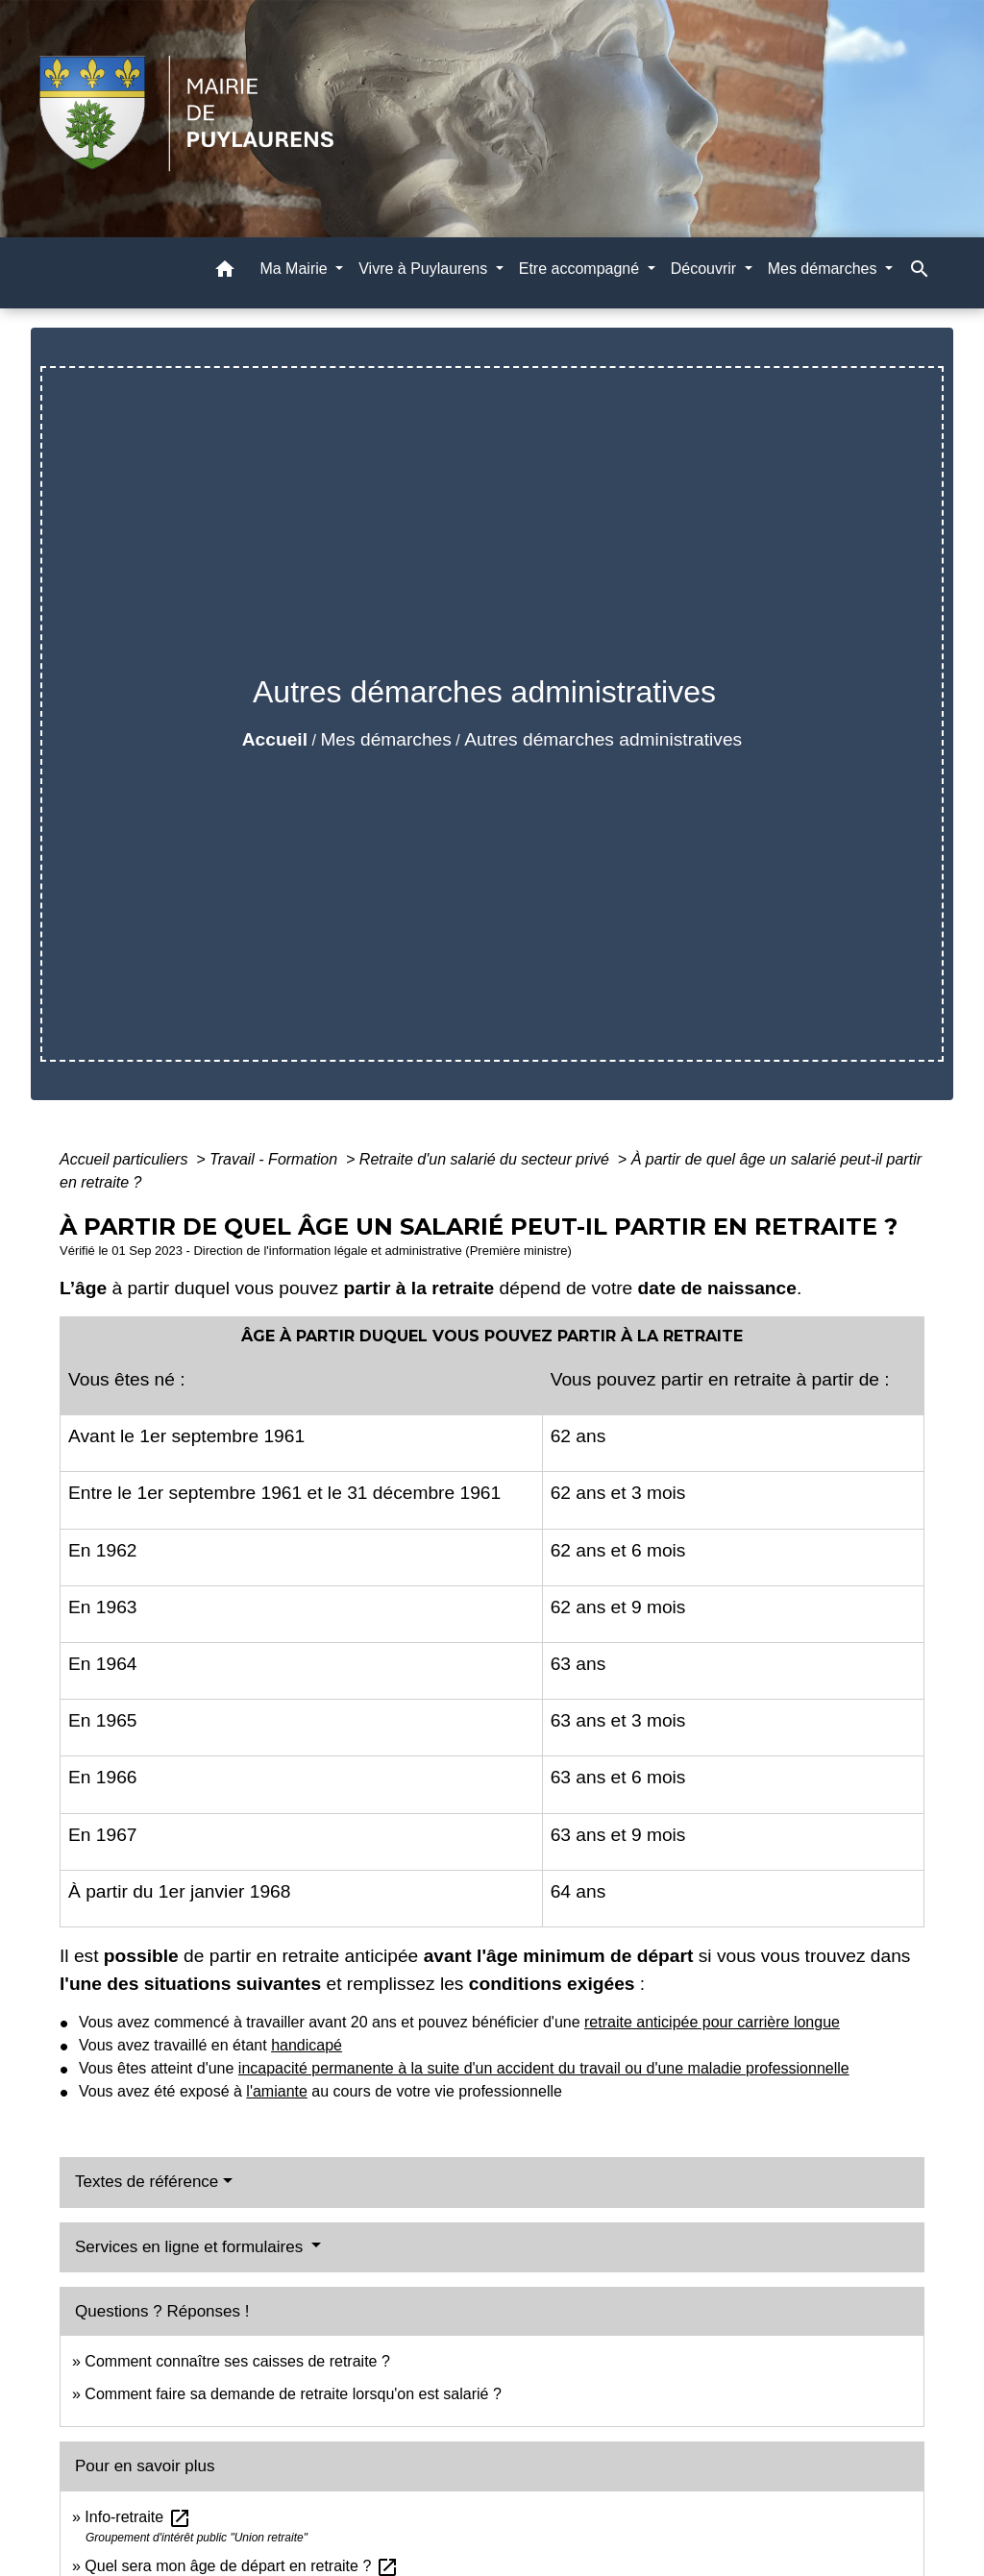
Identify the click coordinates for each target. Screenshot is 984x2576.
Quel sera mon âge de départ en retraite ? (241, 2566)
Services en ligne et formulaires (191, 2247)
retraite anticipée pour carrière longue (712, 2022)
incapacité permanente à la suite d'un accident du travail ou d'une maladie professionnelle (543, 2068)
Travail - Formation (275, 1159)
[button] (225, 272)
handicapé (306, 2045)
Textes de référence (146, 2181)
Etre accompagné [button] (581, 268)
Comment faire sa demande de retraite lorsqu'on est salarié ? (293, 2394)
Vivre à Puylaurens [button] (424, 268)
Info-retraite (137, 2517)
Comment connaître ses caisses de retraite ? (237, 2361)
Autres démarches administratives (603, 739)
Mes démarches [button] (824, 268)
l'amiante (277, 2091)
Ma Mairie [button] (295, 268)
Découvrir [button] (706, 268)
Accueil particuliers (126, 1159)
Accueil (275, 739)
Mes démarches (386, 739)
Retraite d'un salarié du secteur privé (486, 1159)
